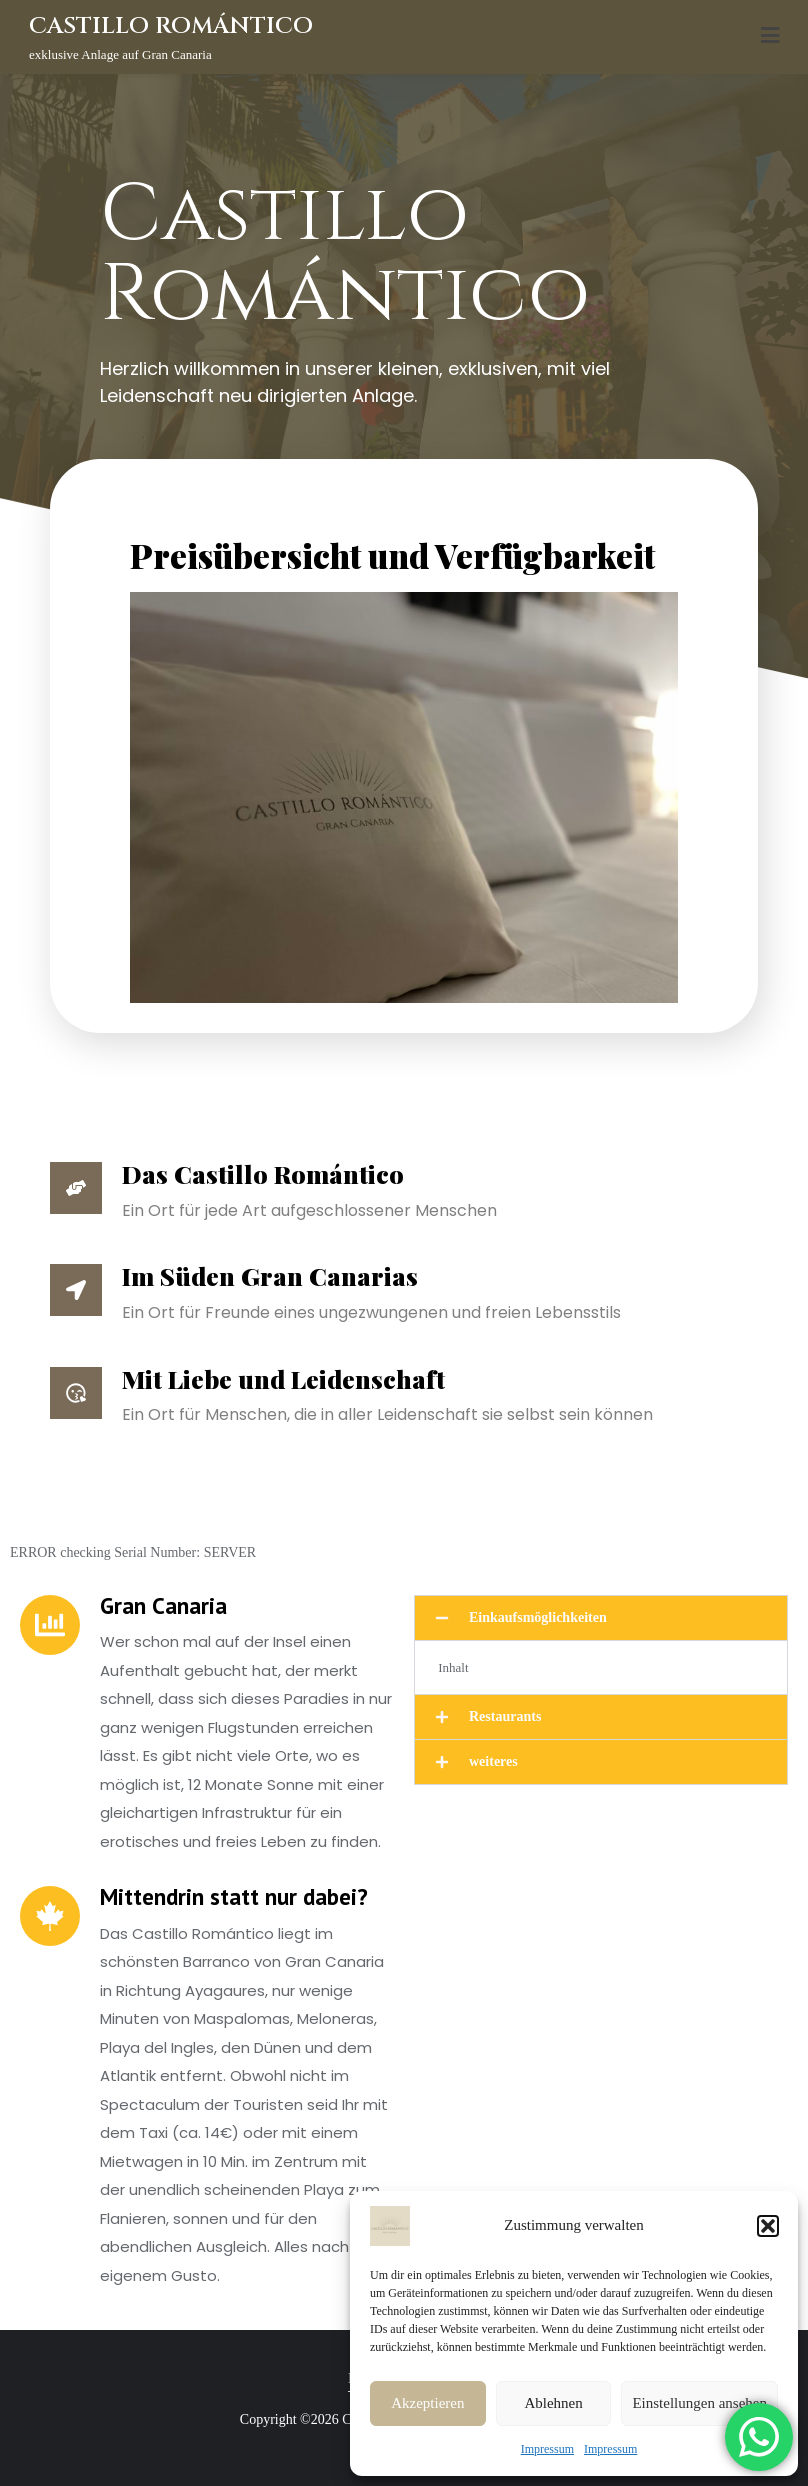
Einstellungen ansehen (699, 2403)
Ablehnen (553, 2403)
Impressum (547, 2449)
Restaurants (505, 1716)
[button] (768, 2226)
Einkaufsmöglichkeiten (538, 1617)
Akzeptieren (427, 2403)
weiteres (493, 1761)
